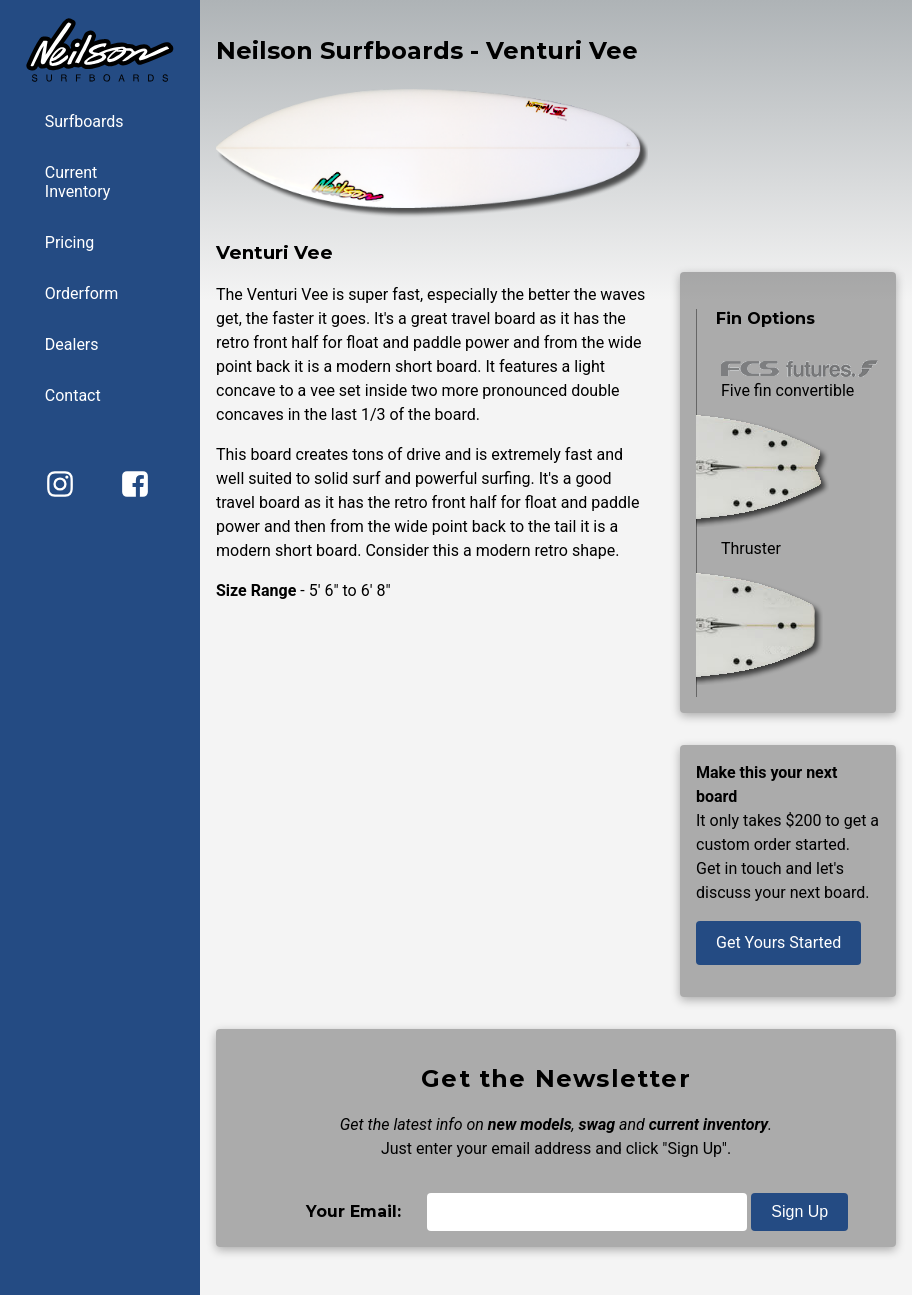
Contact (73, 395)
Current (114, 182)
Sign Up (799, 1211)
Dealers (72, 344)
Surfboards (84, 121)
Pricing (70, 242)
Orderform (81, 293)
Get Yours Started (778, 942)
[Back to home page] (99, 78)
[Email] (587, 1212)
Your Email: (353, 1211)
